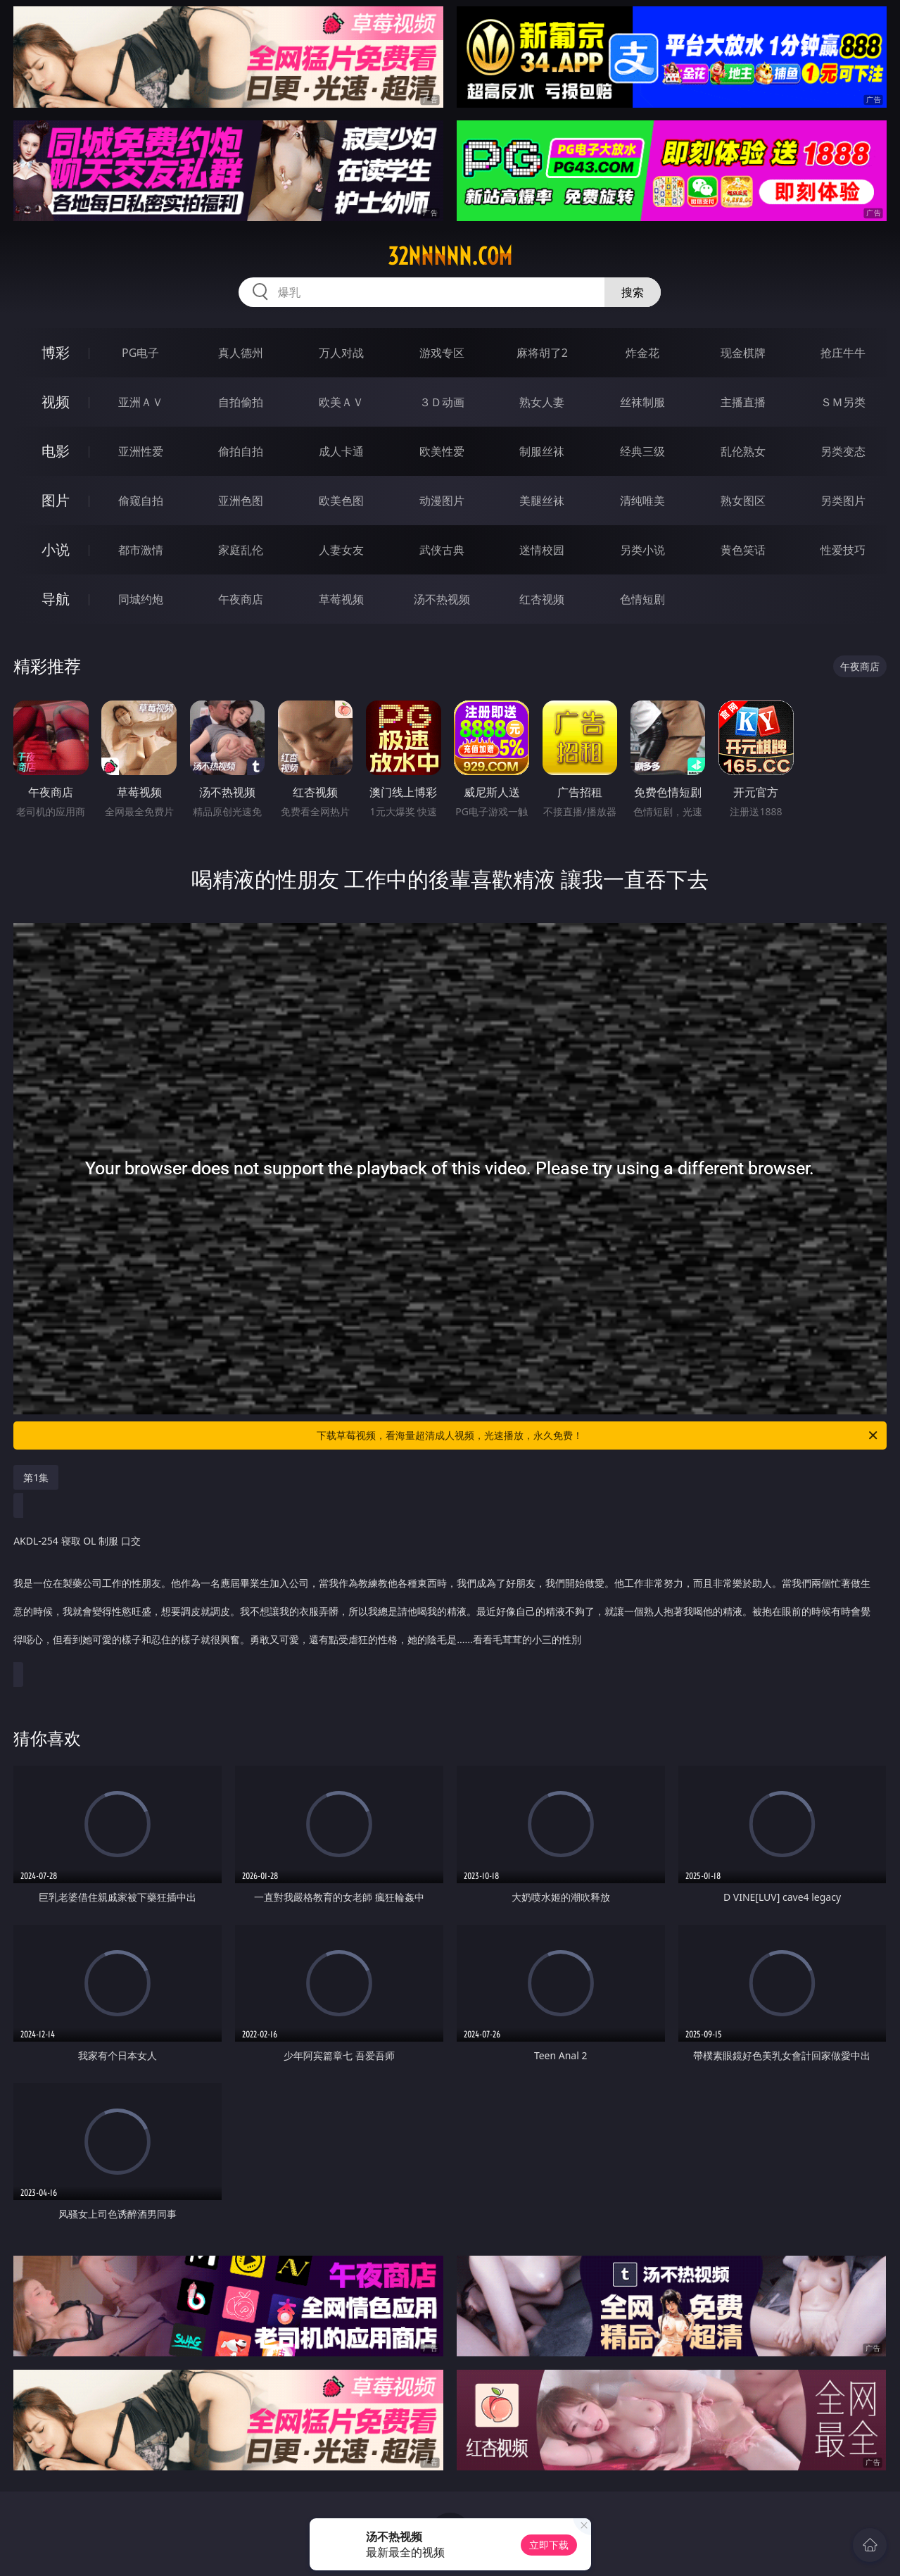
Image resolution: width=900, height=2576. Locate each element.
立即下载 (549, 2544)
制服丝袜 (541, 451)
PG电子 (140, 352)
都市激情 (140, 550)
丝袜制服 (642, 402)
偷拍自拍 (240, 451)
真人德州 (240, 352)
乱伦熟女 (743, 451)
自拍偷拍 (240, 402)
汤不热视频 (442, 599)
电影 (56, 450)
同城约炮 (140, 599)
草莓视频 (341, 599)
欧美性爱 (441, 451)
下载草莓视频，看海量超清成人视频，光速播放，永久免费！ (598, 1435)
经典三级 (642, 451)
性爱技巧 (843, 550)
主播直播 (743, 402)
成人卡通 (341, 451)
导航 (56, 598)
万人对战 (341, 352)
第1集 (36, 1477)
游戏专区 (441, 352)
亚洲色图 (240, 500)
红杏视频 (541, 599)
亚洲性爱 (140, 451)
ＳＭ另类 (843, 402)
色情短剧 (642, 599)
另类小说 (642, 550)
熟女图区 (743, 500)
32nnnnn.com (450, 256)
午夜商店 (240, 599)
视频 (56, 401)
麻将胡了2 (542, 352)
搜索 (632, 292)
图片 (56, 500)
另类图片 (843, 500)
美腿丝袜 (541, 500)
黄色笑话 (743, 550)
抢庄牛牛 (843, 352)
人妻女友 (341, 550)
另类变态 (843, 451)
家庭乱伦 (240, 550)
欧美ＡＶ (341, 402)
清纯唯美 (642, 500)
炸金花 (642, 352)
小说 (56, 549)
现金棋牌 (743, 352)
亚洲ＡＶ (140, 402)
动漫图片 (441, 500)
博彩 (56, 352)
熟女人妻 (541, 402)
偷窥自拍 (140, 500)
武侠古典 (441, 550)
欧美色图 (341, 500)
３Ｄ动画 (441, 402)
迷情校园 (541, 550)
